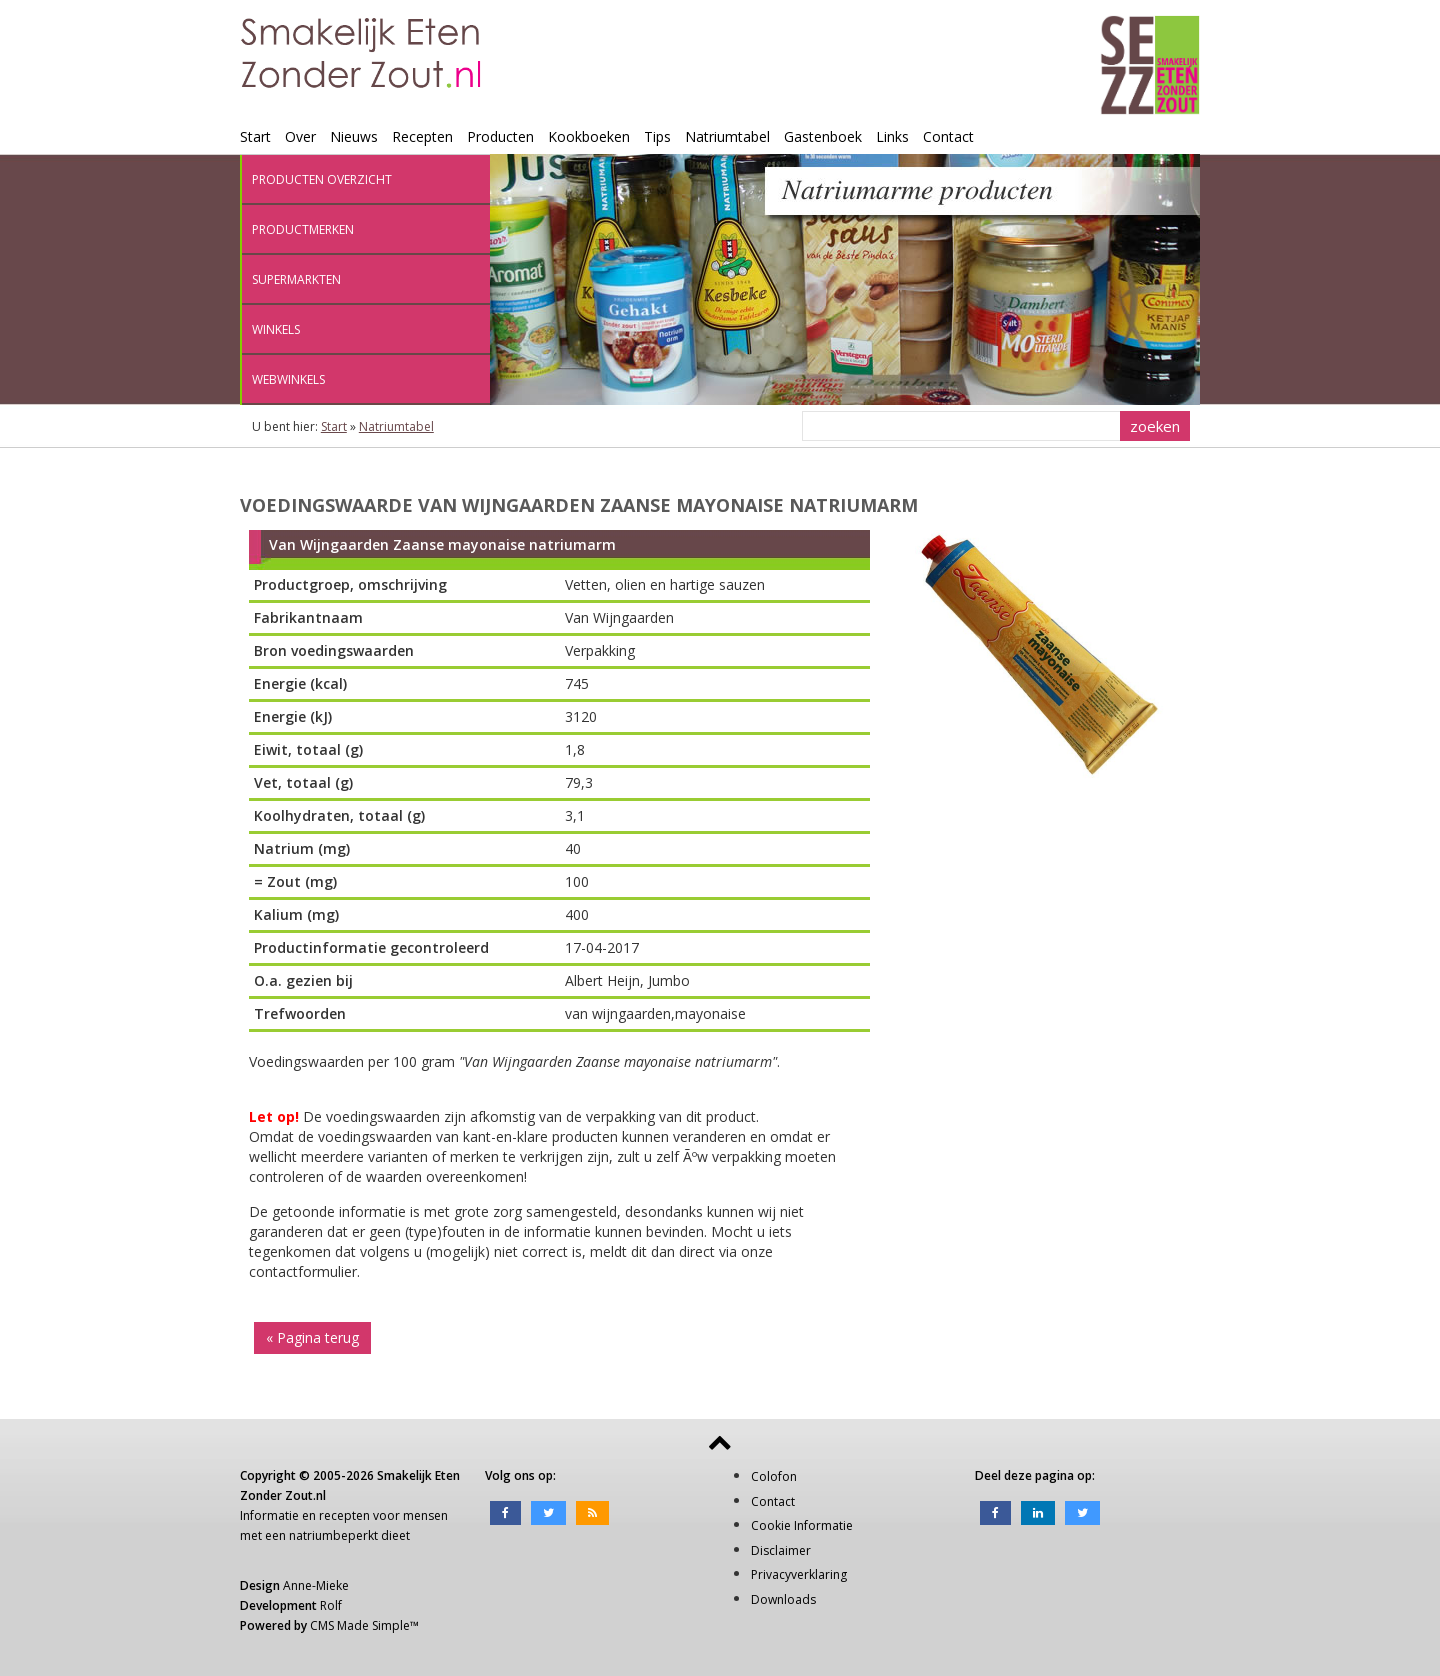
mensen (425, 1515)
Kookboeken (589, 136)
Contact (948, 136)
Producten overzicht (322, 179)
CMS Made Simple (360, 1625)
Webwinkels (288, 379)
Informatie (269, 1515)
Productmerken (303, 229)
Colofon (774, 1476)
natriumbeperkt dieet (349, 1535)
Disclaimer (781, 1550)
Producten (500, 136)
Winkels (276, 329)
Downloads (783, 1599)
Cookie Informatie (802, 1525)
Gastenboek (823, 136)
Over (300, 136)
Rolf (331, 1605)
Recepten (422, 136)
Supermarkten (296, 279)
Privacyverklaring (799, 1574)
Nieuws (354, 136)
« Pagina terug (312, 1337)
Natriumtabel (727, 136)
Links (892, 136)
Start (255, 136)
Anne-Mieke (316, 1585)
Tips (657, 136)
